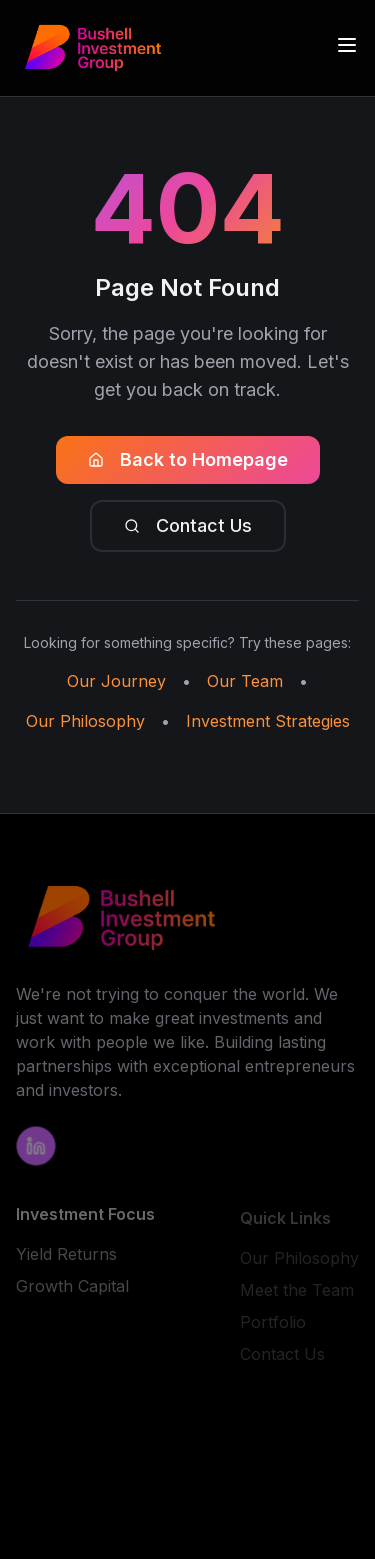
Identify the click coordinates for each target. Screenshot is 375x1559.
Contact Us (188, 525)
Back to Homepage (188, 459)
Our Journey (116, 681)
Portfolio (273, 1325)
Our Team (245, 681)
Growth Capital (72, 1288)
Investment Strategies (268, 721)
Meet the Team (297, 1293)
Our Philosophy (85, 721)
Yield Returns (66, 1256)
